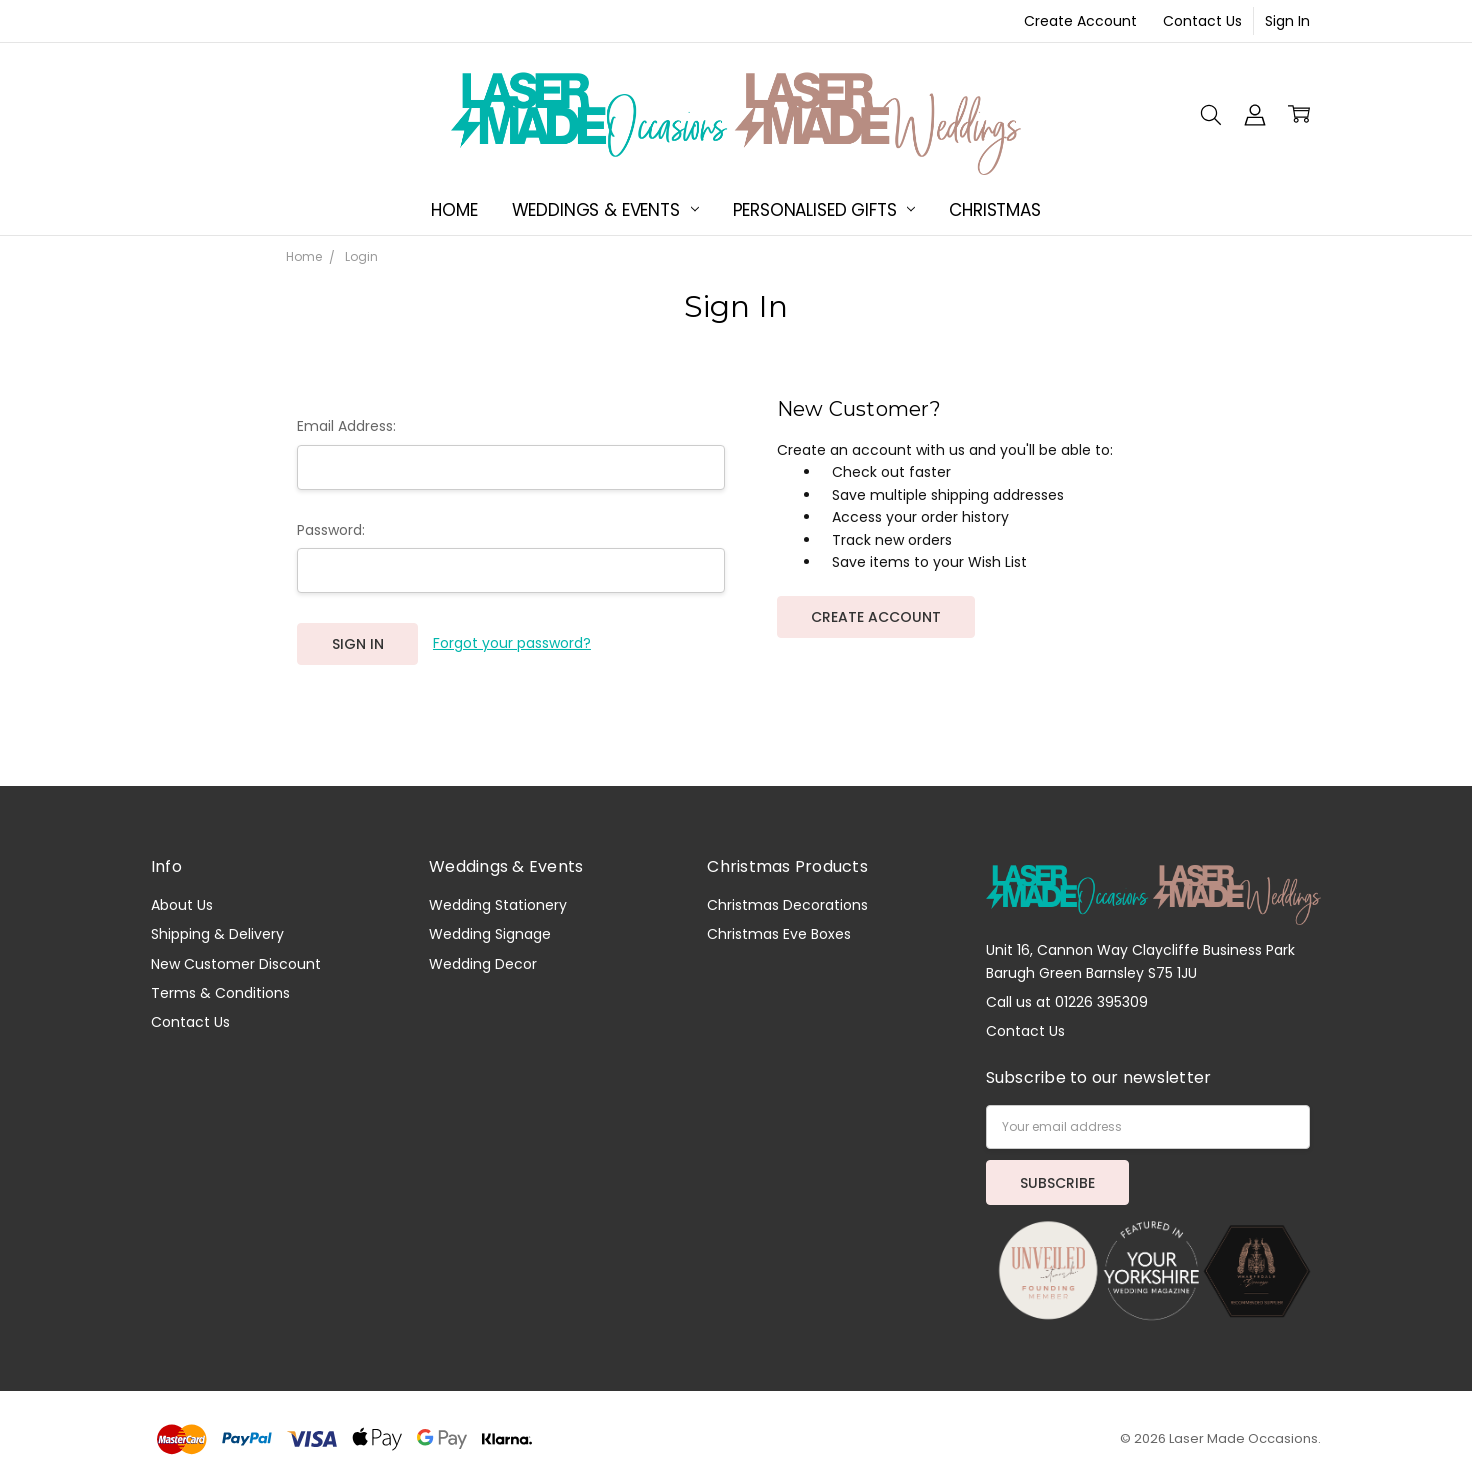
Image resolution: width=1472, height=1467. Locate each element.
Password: (331, 530)
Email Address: (346, 426)
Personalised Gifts (824, 210)
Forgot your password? (512, 643)
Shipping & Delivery (217, 934)
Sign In (1287, 21)
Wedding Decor (483, 964)
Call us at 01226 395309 (1067, 1002)
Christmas (994, 210)
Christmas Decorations (787, 905)
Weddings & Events (605, 210)
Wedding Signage (490, 934)
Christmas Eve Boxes (779, 934)
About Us (182, 905)
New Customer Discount (236, 964)
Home (454, 210)
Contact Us (1202, 21)
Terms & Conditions (220, 993)
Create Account (1080, 21)
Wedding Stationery (498, 905)
